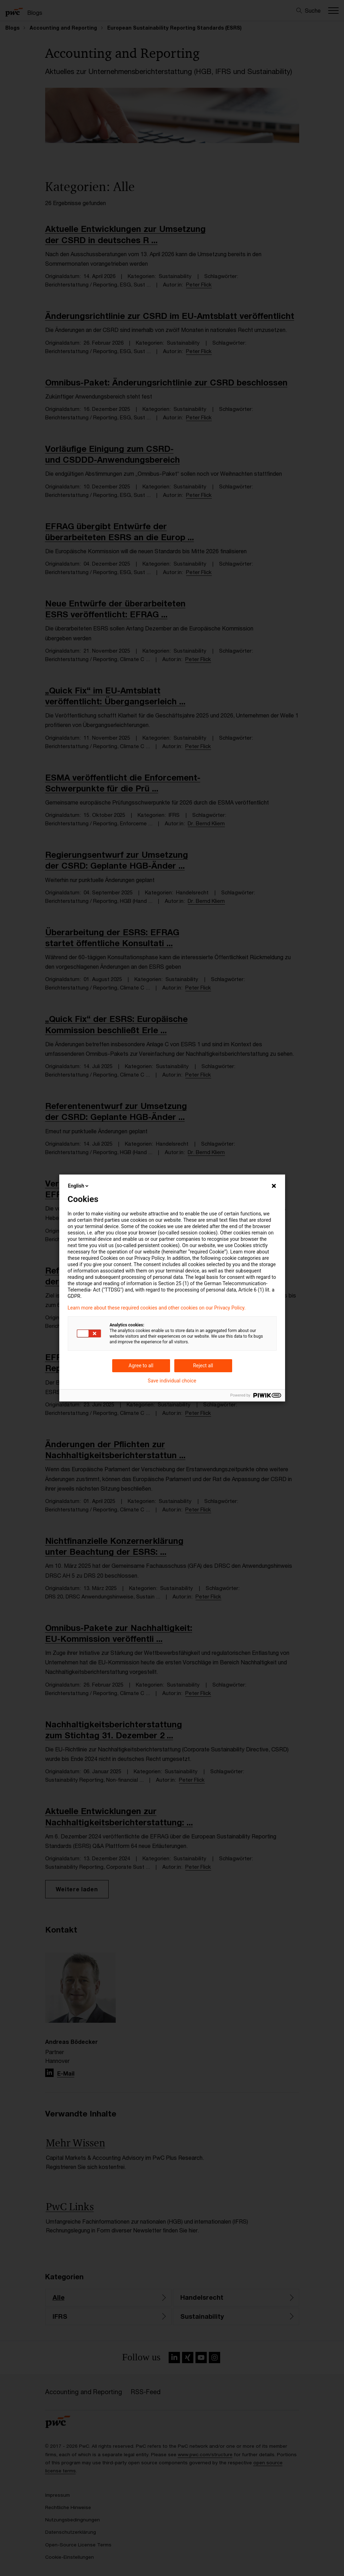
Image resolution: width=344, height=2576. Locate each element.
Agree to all (140, 1365)
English (79, 1186)
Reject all (203, 1365)
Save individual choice (172, 1380)
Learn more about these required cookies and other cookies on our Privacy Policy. (157, 1308)
